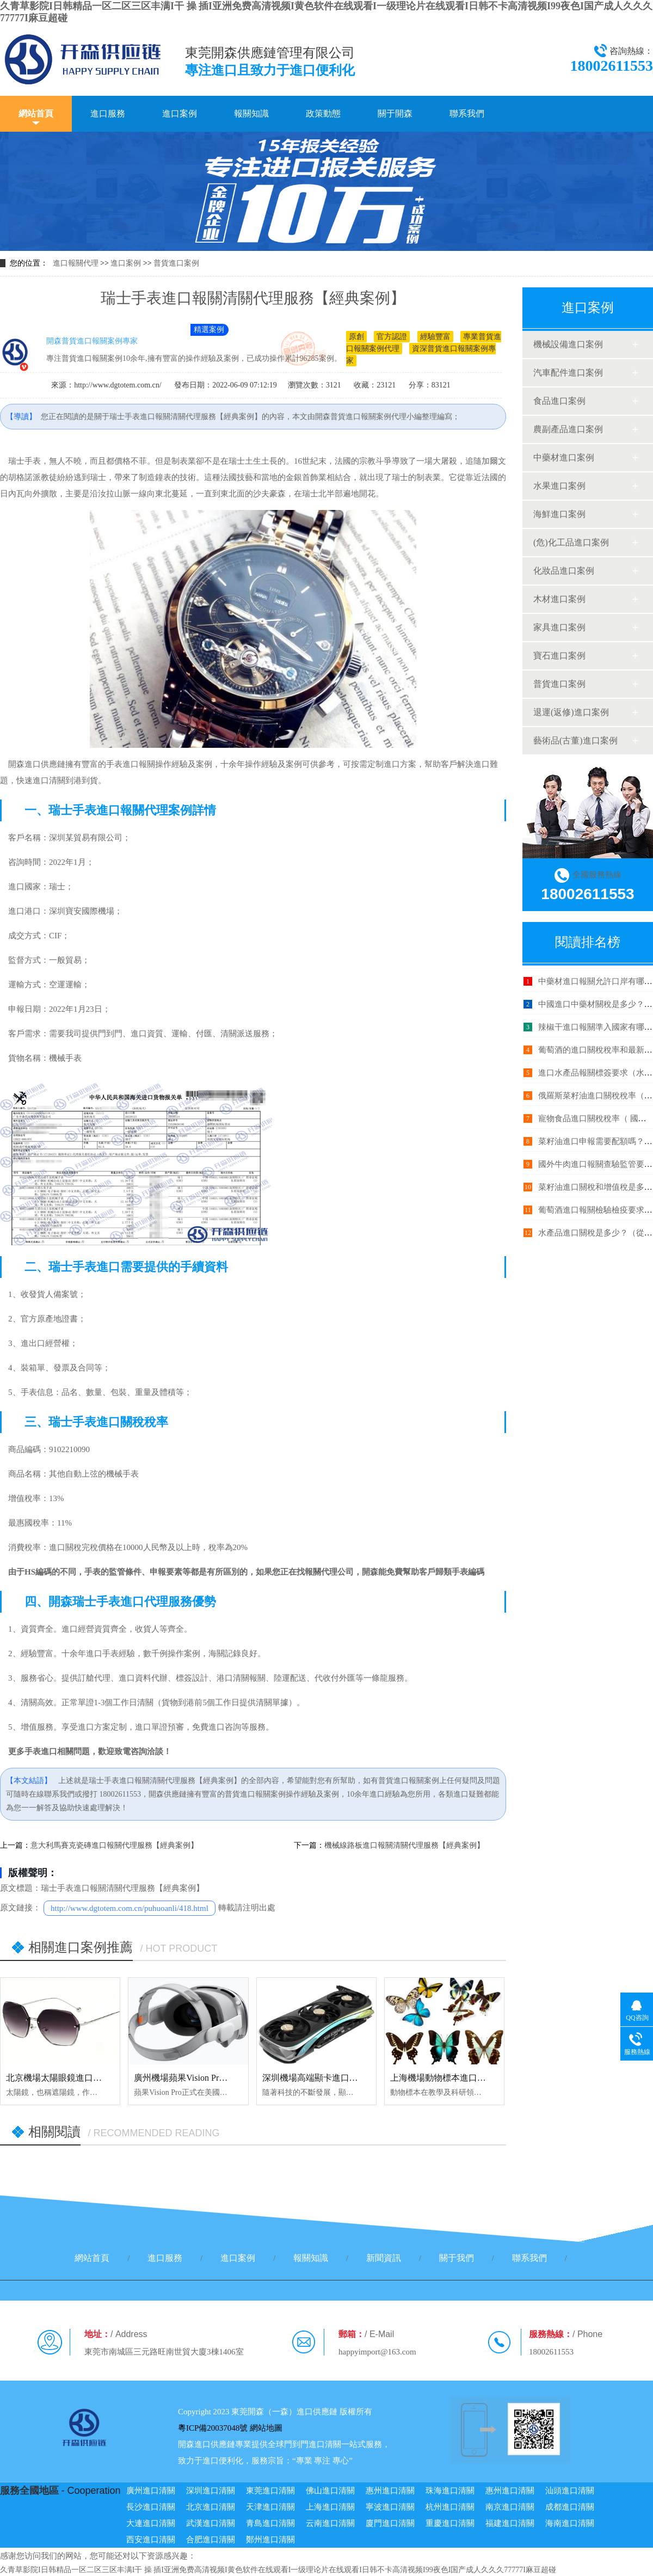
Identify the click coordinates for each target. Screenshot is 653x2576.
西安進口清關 (150, 2539)
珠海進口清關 (450, 2490)
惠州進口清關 (390, 2490)
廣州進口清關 (150, 2490)
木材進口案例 (559, 599)
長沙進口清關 (150, 2507)
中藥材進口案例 (563, 457)
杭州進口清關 (450, 2507)
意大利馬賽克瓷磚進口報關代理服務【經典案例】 (114, 1845)
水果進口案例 (559, 485)
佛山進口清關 (330, 2490)
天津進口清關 (270, 2507)
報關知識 (251, 113)
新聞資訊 (383, 2258)
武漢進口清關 (210, 2523)
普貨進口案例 (176, 263)
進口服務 (107, 113)
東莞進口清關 (270, 2490)
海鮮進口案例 (559, 514)
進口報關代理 (75, 263)
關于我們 (456, 2258)
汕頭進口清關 (569, 2490)
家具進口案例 (559, 627)
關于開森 (395, 113)
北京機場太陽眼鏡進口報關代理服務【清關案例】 (102, 2077)
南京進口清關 (509, 2507)
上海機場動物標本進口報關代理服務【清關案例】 (486, 2077)
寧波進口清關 (390, 2507)
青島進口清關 (270, 2523)
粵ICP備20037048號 (213, 2428)
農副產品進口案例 (568, 429)
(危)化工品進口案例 (571, 542)
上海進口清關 (330, 2507)
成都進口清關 (569, 2507)
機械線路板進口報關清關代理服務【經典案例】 (404, 1845)
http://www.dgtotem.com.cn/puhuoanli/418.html (129, 1908)
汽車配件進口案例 (568, 372)
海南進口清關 (569, 2523)
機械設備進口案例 (568, 344)
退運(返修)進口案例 (571, 712)
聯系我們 (466, 113)
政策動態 (323, 113)
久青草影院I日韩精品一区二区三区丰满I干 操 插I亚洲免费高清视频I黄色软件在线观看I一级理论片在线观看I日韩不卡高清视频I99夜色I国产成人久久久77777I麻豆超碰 (278, 2570)
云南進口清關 (330, 2523)
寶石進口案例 (559, 655)
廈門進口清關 (390, 2523)
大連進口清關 (150, 2523)
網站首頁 (36, 113)
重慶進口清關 (450, 2523)
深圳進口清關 (210, 2490)
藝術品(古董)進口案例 (575, 740)
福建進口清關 (509, 2523)
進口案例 (179, 113)
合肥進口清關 (210, 2539)
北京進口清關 (210, 2507)
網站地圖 (266, 2428)
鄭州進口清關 (270, 2539)
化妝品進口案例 (563, 570)
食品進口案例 (559, 400)
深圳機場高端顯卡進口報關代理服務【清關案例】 (358, 2077)
